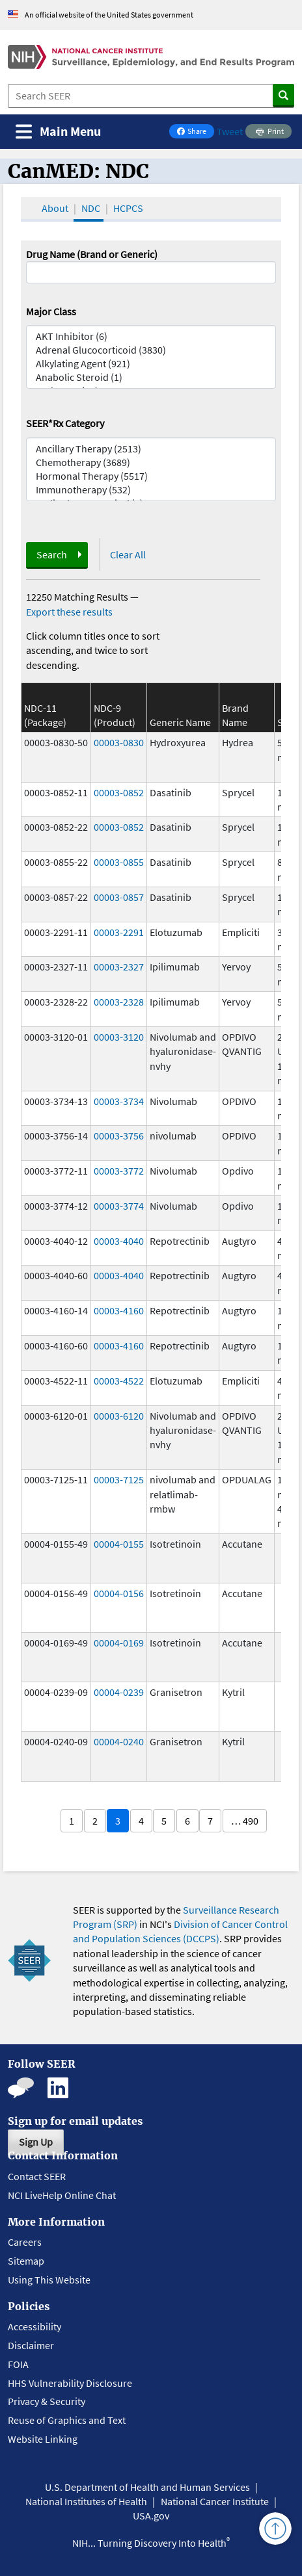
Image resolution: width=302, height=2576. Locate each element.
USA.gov (151, 2515)
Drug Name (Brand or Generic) (92, 254)
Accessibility (34, 2326)
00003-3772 (119, 1170)
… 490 (244, 1820)
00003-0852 (119, 792)
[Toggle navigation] (58, 132)
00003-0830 (119, 742)
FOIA (18, 2364)
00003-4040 (119, 1240)
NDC (90, 208)
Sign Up (36, 2141)
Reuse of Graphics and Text (67, 2419)
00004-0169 (119, 1642)
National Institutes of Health (86, 2501)
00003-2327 (119, 966)
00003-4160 (119, 1310)
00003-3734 (119, 1101)
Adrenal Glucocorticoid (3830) (151, 350)
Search (51, 554)
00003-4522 (119, 1380)
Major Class (51, 311)
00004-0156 (119, 1593)
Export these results (69, 611)
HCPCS (128, 208)
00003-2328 (119, 1001)
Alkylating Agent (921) (151, 364)
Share (195, 132)
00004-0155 (119, 1543)
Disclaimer (31, 2345)
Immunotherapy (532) (151, 490)
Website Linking (42, 2438)
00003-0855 (119, 861)
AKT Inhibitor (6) (151, 336)
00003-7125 (119, 1479)
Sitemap (26, 2260)
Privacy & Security (46, 2401)
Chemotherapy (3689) (151, 462)
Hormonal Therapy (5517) (151, 476)
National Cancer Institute (215, 2501)
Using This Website (49, 2279)
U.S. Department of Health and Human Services (147, 2486)
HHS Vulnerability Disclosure (70, 2382)
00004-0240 (119, 1741)
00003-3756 (119, 1135)
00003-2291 (119, 932)
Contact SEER (37, 2176)
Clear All (128, 554)
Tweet (230, 131)
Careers (25, 2241)
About (55, 208)
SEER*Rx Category (65, 423)
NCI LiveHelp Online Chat (62, 2195)
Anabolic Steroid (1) (151, 377)
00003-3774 (119, 1205)
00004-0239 (119, 1691)
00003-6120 (119, 1415)
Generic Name (180, 722)
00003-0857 (119, 897)
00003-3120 (119, 1036)
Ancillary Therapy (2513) (151, 449)
